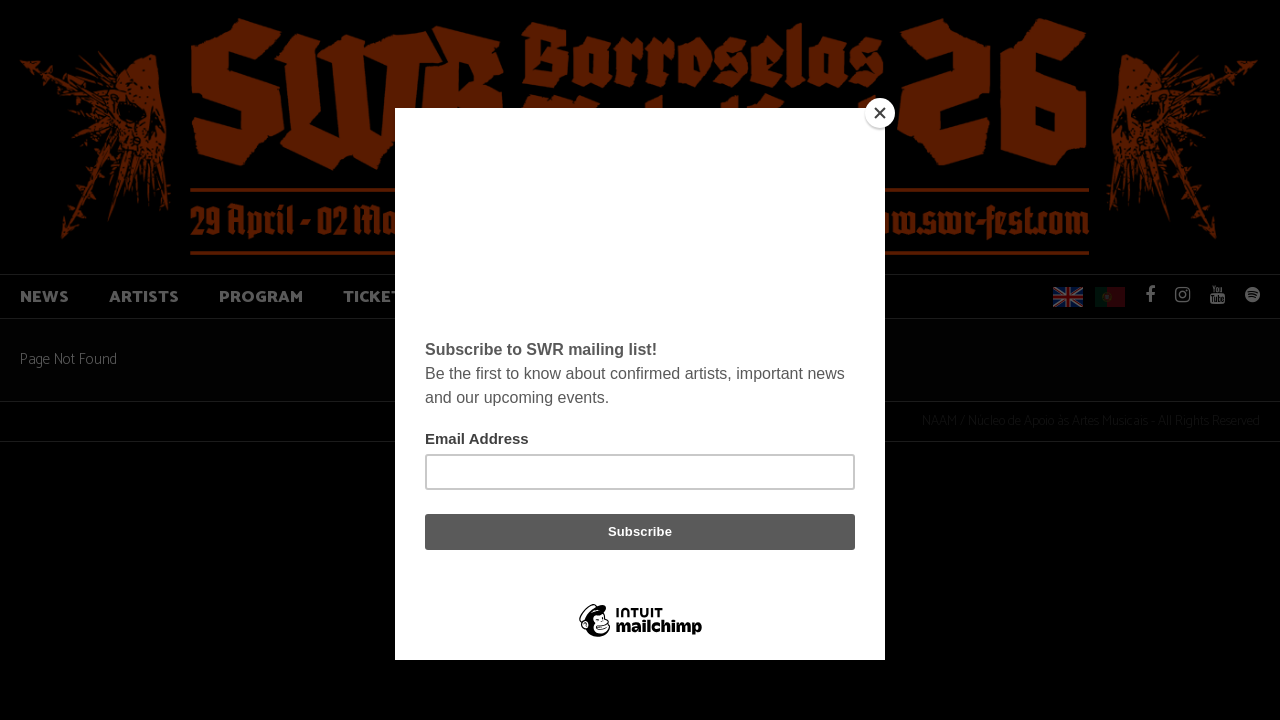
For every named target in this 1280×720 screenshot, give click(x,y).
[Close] (880, 113)
